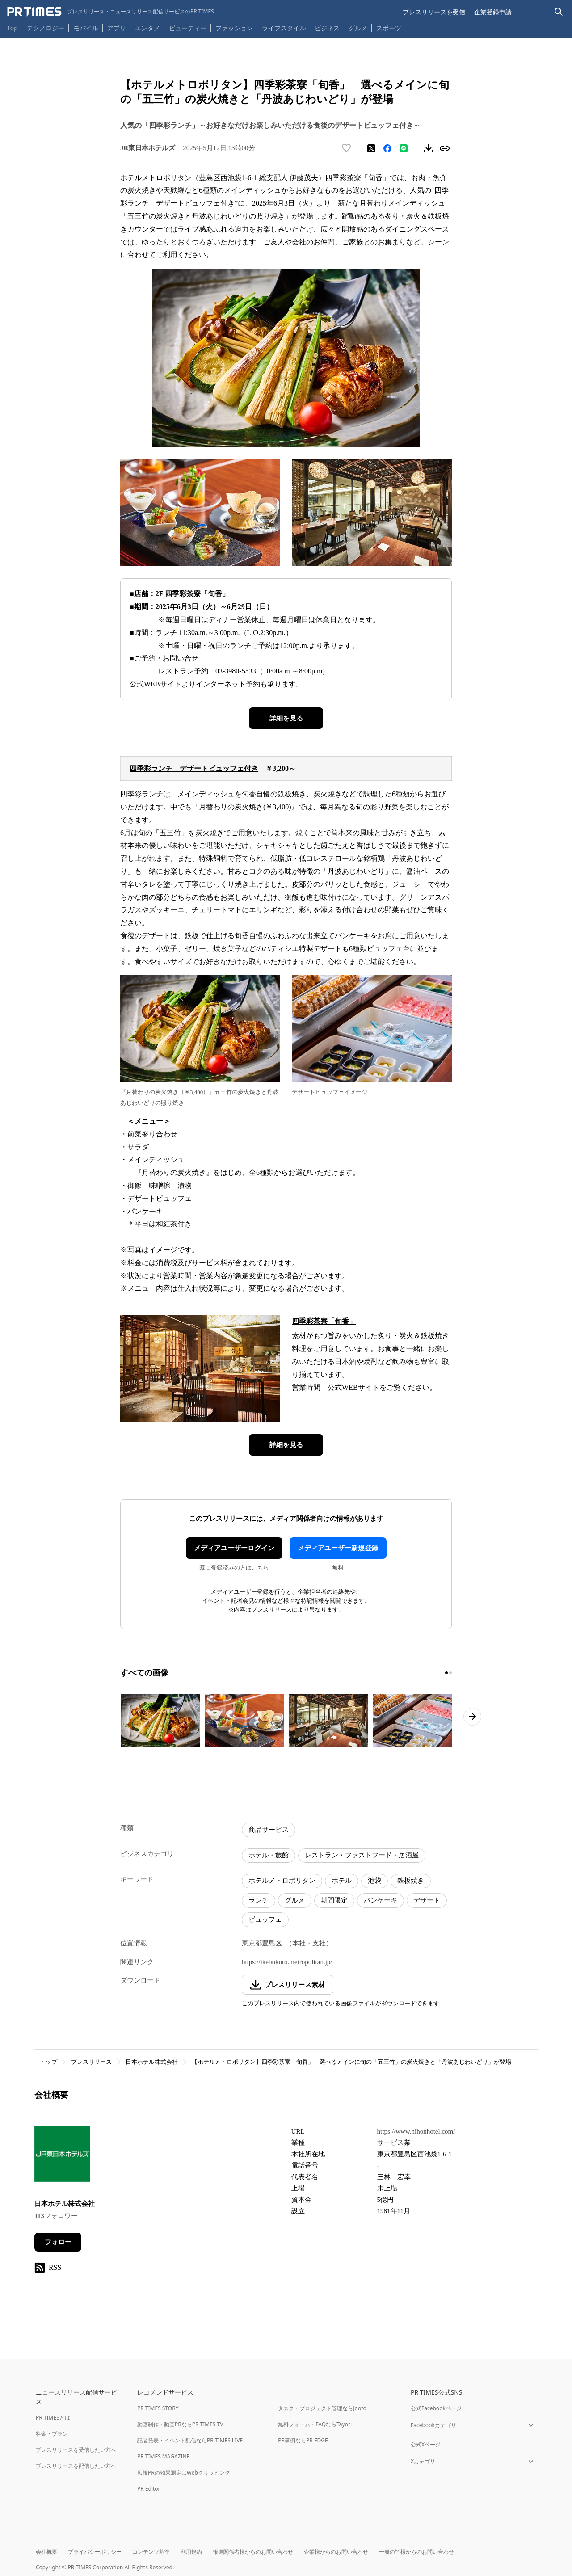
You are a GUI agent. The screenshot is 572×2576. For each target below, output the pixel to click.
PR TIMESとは (53, 2417)
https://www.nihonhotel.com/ (416, 2131)
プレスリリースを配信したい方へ (76, 2466)
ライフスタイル (284, 28)
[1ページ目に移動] (446, 1672)
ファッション (234, 28)
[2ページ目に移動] (450, 1672)
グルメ (358, 28)
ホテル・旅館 (268, 1855)
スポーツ (388, 28)
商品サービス (268, 1829)
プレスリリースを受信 (434, 12)
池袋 (374, 1880)
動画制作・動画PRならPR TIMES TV (180, 2424)
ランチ (258, 1900)
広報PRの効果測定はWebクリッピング (183, 2472)
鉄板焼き (410, 1880)
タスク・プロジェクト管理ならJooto (322, 2408)
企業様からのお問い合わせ (336, 2551)
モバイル (85, 28)
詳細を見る (286, 718)
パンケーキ (380, 1900)
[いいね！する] (346, 148)
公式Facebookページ (436, 2408)
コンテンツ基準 (151, 2551)
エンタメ (147, 28)
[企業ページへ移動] (62, 2156)
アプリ (116, 28)
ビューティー (187, 28)
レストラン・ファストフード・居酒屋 (362, 1855)
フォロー (58, 2242)
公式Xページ (426, 2444)
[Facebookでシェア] (387, 148)
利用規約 (191, 2551)
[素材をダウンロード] (428, 148)
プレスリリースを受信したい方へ (76, 2450)
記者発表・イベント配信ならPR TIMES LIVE (190, 2440)
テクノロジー (45, 28)
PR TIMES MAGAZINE (163, 2456)
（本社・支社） (309, 1943)
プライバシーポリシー (95, 2551)
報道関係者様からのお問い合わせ (253, 2551)
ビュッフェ (265, 1919)
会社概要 (46, 2551)
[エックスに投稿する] (371, 148)
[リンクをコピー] (444, 148)
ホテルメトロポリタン (281, 1880)
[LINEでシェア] (403, 148)
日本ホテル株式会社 (152, 2061)
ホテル (342, 1880)
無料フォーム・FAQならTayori (315, 2424)
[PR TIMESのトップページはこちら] (110, 11)
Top (12, 28)
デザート (426, 1900)
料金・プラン (52, 2433)
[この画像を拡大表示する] (160, 1720)
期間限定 (334, 1900)
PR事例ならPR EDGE (303, 2440)
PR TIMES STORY (158, 2408)
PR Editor (148, 2488)
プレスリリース (91, 2061)
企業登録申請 (493, 12)
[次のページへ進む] (472, 1717)
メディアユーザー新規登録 (338, 1548)
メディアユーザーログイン (234, 1548)
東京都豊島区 (262, 1943)
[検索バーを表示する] (559, 12)
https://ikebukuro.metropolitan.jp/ (287, 1962)
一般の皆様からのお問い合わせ (416, 2551)
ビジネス (327, 28)
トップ (48, 2061)
